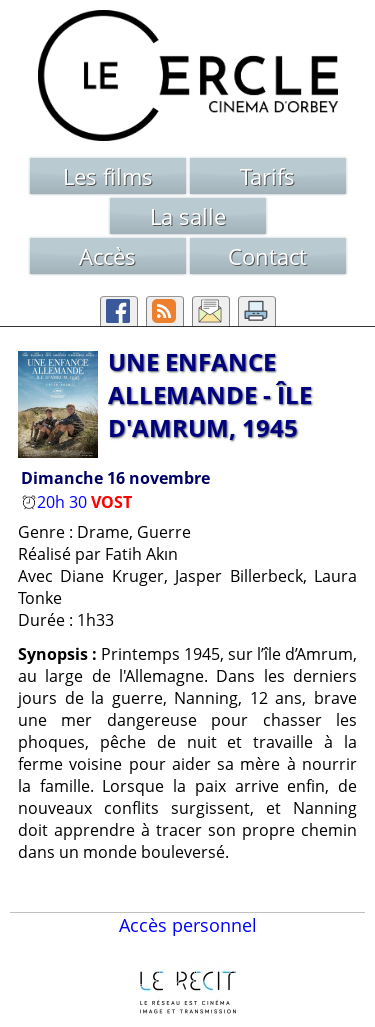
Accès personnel (188, 925)
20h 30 (56, 502)
